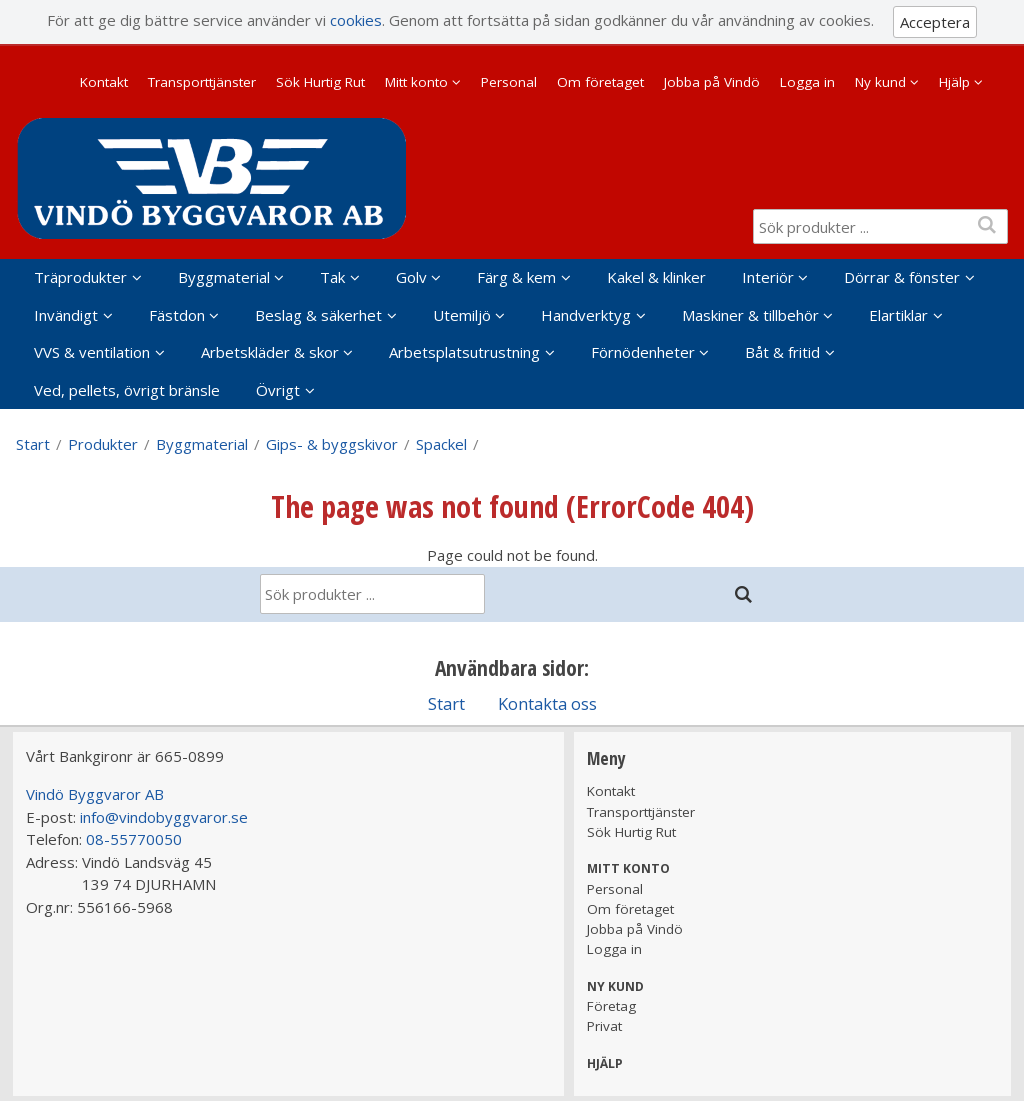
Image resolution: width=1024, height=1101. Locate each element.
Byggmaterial (224, 277)
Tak (332, 277)
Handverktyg (586, 315)
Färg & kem (516, 277)
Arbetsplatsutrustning (464, 352)
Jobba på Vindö (712, 82)
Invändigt (66, 315)
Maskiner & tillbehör (750, 315)
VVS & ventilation (92, 352)
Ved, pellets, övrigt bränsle (127, 390)
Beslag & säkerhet (318, 315)
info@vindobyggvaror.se (164, 817)
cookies (356, 20)
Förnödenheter (643, 352)
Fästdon (177, 315)
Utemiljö (462, 315)
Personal (509, 82)
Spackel (441, 444)
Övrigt (278, 390)
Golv (411, 277)
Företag (611, 1006)
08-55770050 (134, 839)
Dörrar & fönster (902, 277)
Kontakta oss (547, 703)
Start (33, 444)
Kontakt (104, 82)
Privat (604, 1026)
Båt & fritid (782, 352)
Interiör (768, 277)
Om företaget (600, 82)
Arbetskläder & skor (270, 352)
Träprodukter (80, 277)
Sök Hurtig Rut (320, 82)
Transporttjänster (202, 82)
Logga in (807, 82)
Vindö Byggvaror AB (95, 794)
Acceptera (935, 22)
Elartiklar (898, 315)
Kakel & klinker (656, 277)
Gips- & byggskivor (332, 444)
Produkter (103, 444)
